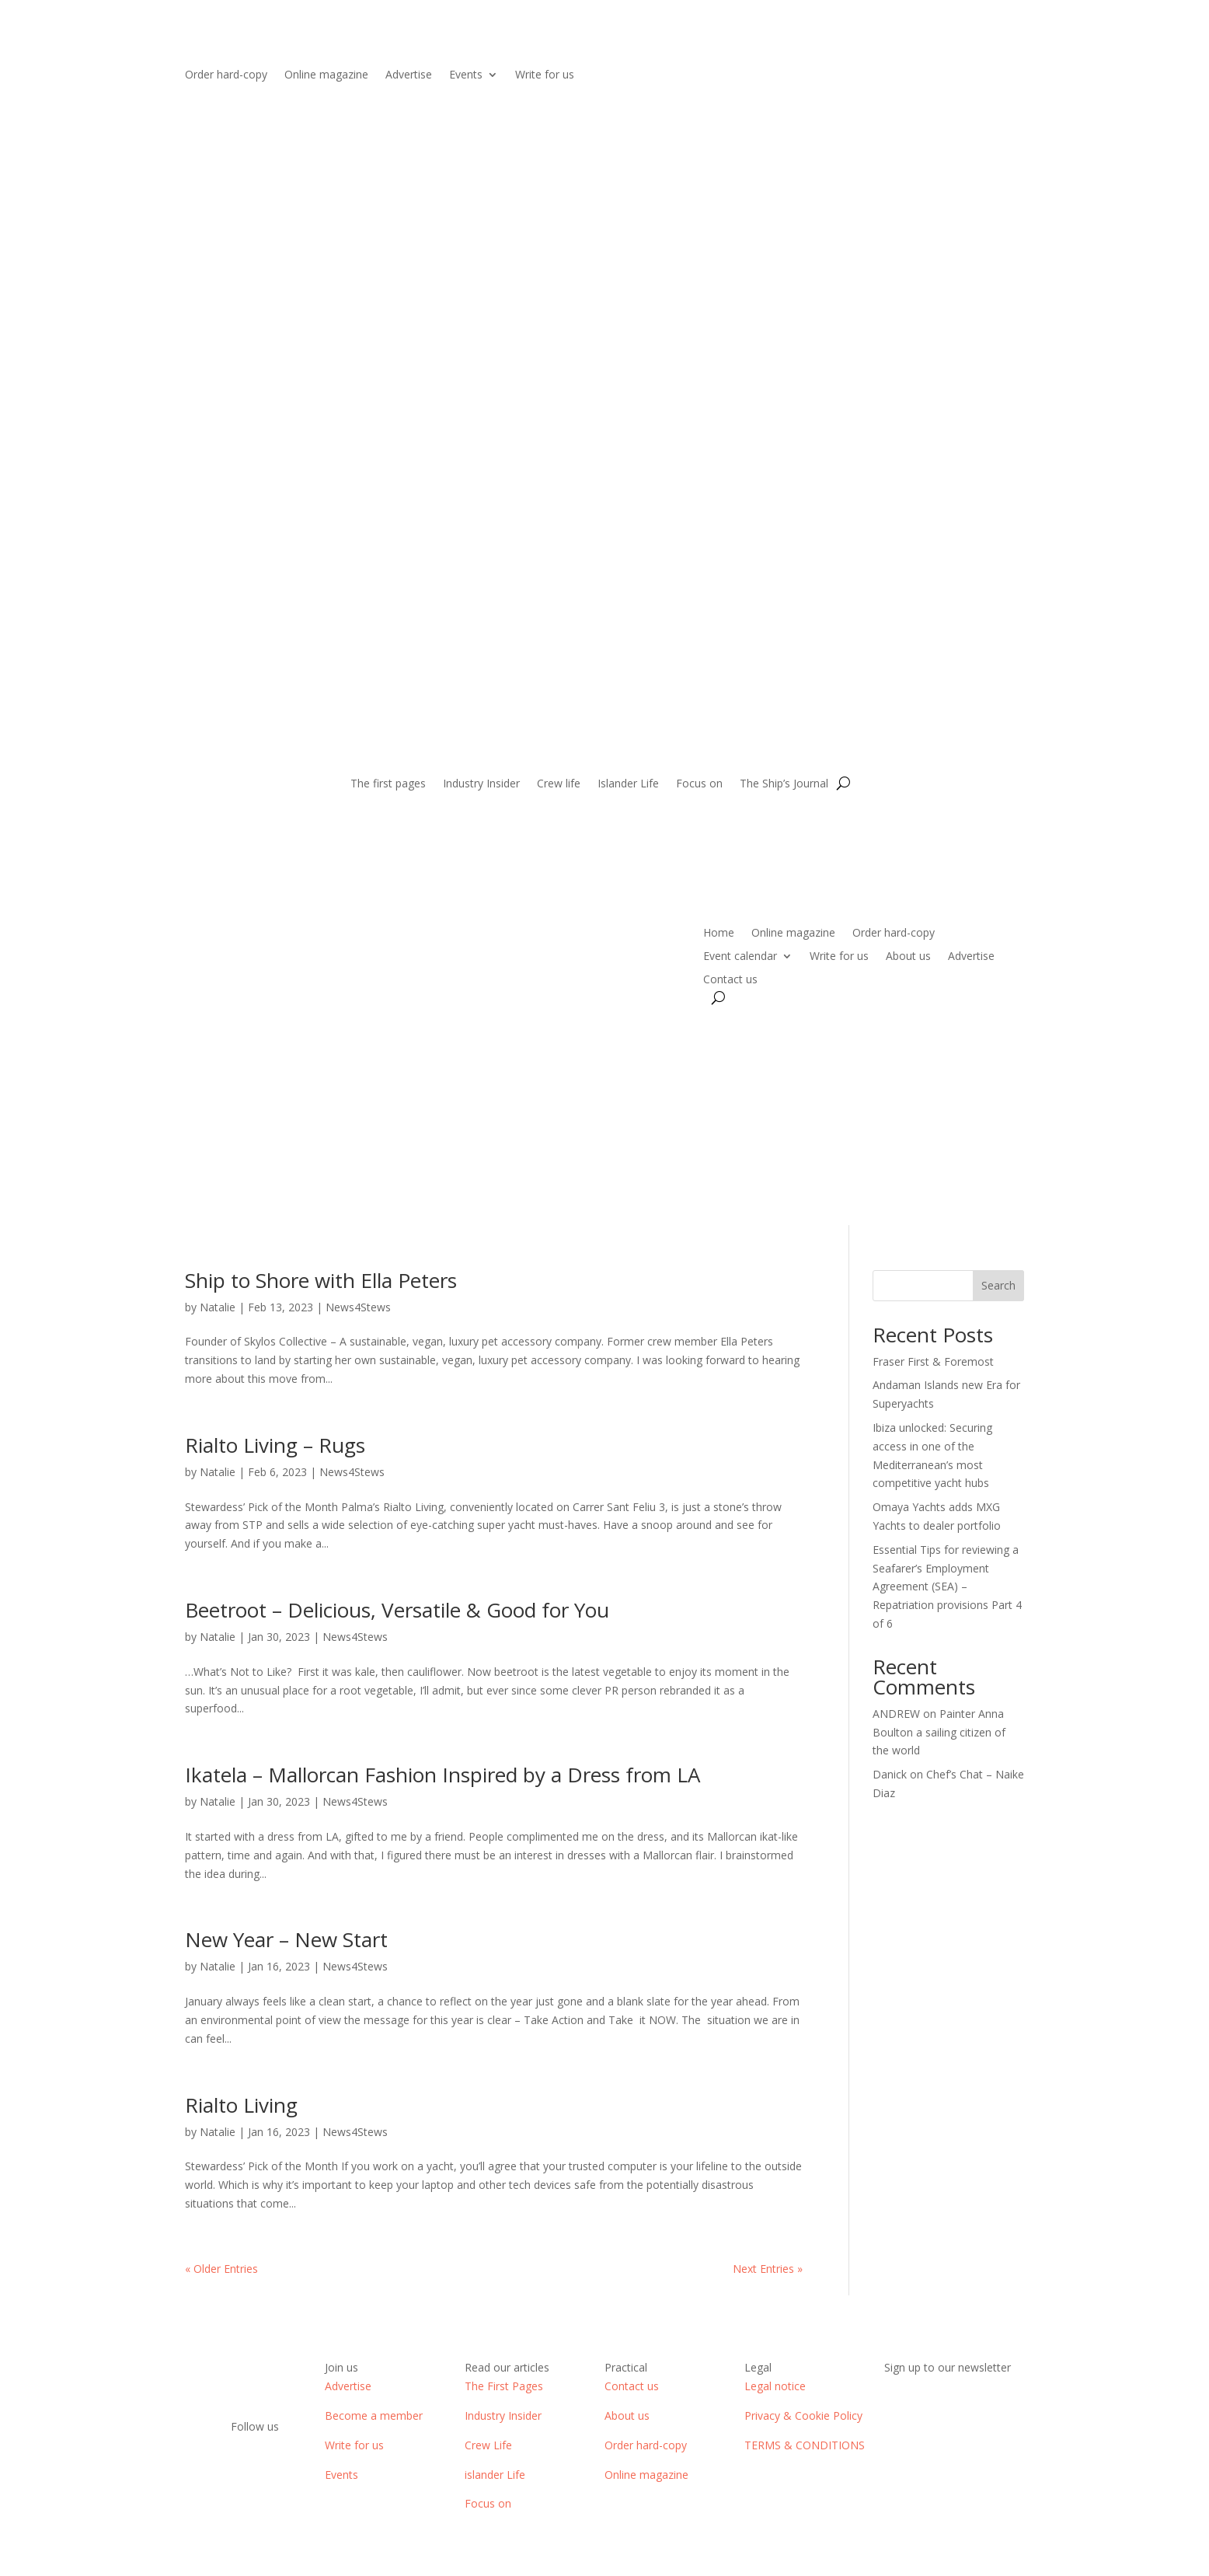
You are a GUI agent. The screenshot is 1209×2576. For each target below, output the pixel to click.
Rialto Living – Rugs (275, 1445)
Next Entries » (768, 2268)
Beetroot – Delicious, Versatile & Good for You (397, 1610)
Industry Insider (481, 784)
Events (466, 75)
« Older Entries (221, 2268)
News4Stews (358, 1307)
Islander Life (628, 784)
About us (908, 957)
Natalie (217, 1307)
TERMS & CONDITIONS (804, 2445)
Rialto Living (241, 2105)
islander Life (495, 2474)
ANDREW (896, 1713)
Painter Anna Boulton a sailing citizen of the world (939, 1732)
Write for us (544, 75)
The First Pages (504, 2386)
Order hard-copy (226, 75)
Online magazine (326, 75)
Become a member (374, 2415)
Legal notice (775, 2386)
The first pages (388, 784)
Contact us (730, 980)
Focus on (699, 784)
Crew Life (488, 2445)
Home (718, 933)
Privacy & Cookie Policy (803, 2415)
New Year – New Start (286, 1939)
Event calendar (740, 957)
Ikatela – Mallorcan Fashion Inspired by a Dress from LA (442, 1775)
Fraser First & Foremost (933, 1361)
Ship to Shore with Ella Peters (321, 1280)
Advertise (408, 75)
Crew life (558, 784)
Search (998, 1285)
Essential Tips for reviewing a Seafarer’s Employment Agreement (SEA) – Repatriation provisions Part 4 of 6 (947, 1586)
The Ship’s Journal (784, 784)
